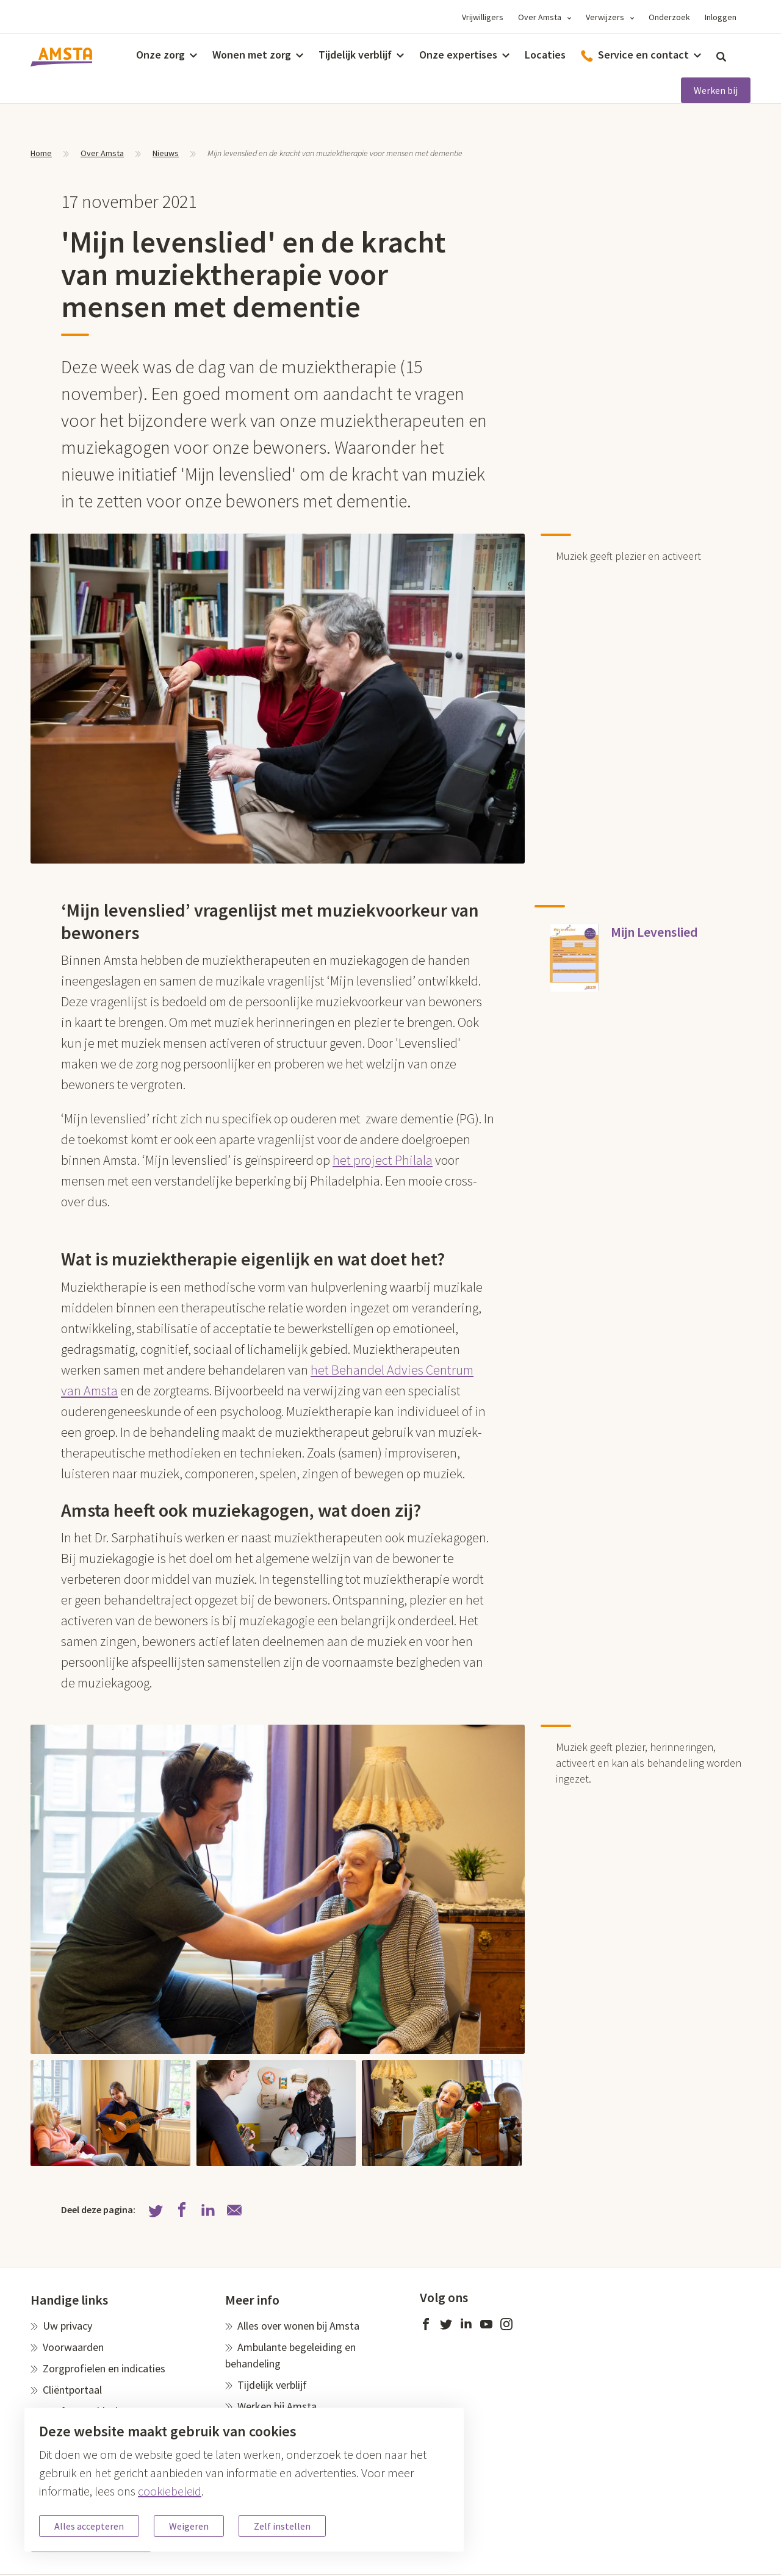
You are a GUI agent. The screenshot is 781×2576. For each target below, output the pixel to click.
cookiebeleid (169, 2491)
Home (41, 153)
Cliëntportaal (72, 2390)
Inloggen (720, 17)
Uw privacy (67, 2326)
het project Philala (383, 1159)
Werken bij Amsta (277, 2406)
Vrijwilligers (482, 17)
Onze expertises (458, 55)
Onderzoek (669, 17)
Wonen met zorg (251, 55)
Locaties (545, 55)
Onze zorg (160, 55)
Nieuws (166, 153)
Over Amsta (539, 17)
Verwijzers (605, 17)
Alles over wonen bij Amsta (298, 2326)
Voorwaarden (73, 2347)
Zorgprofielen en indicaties (104, 2368)
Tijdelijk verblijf (355, 55)
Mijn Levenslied (654, 931)
